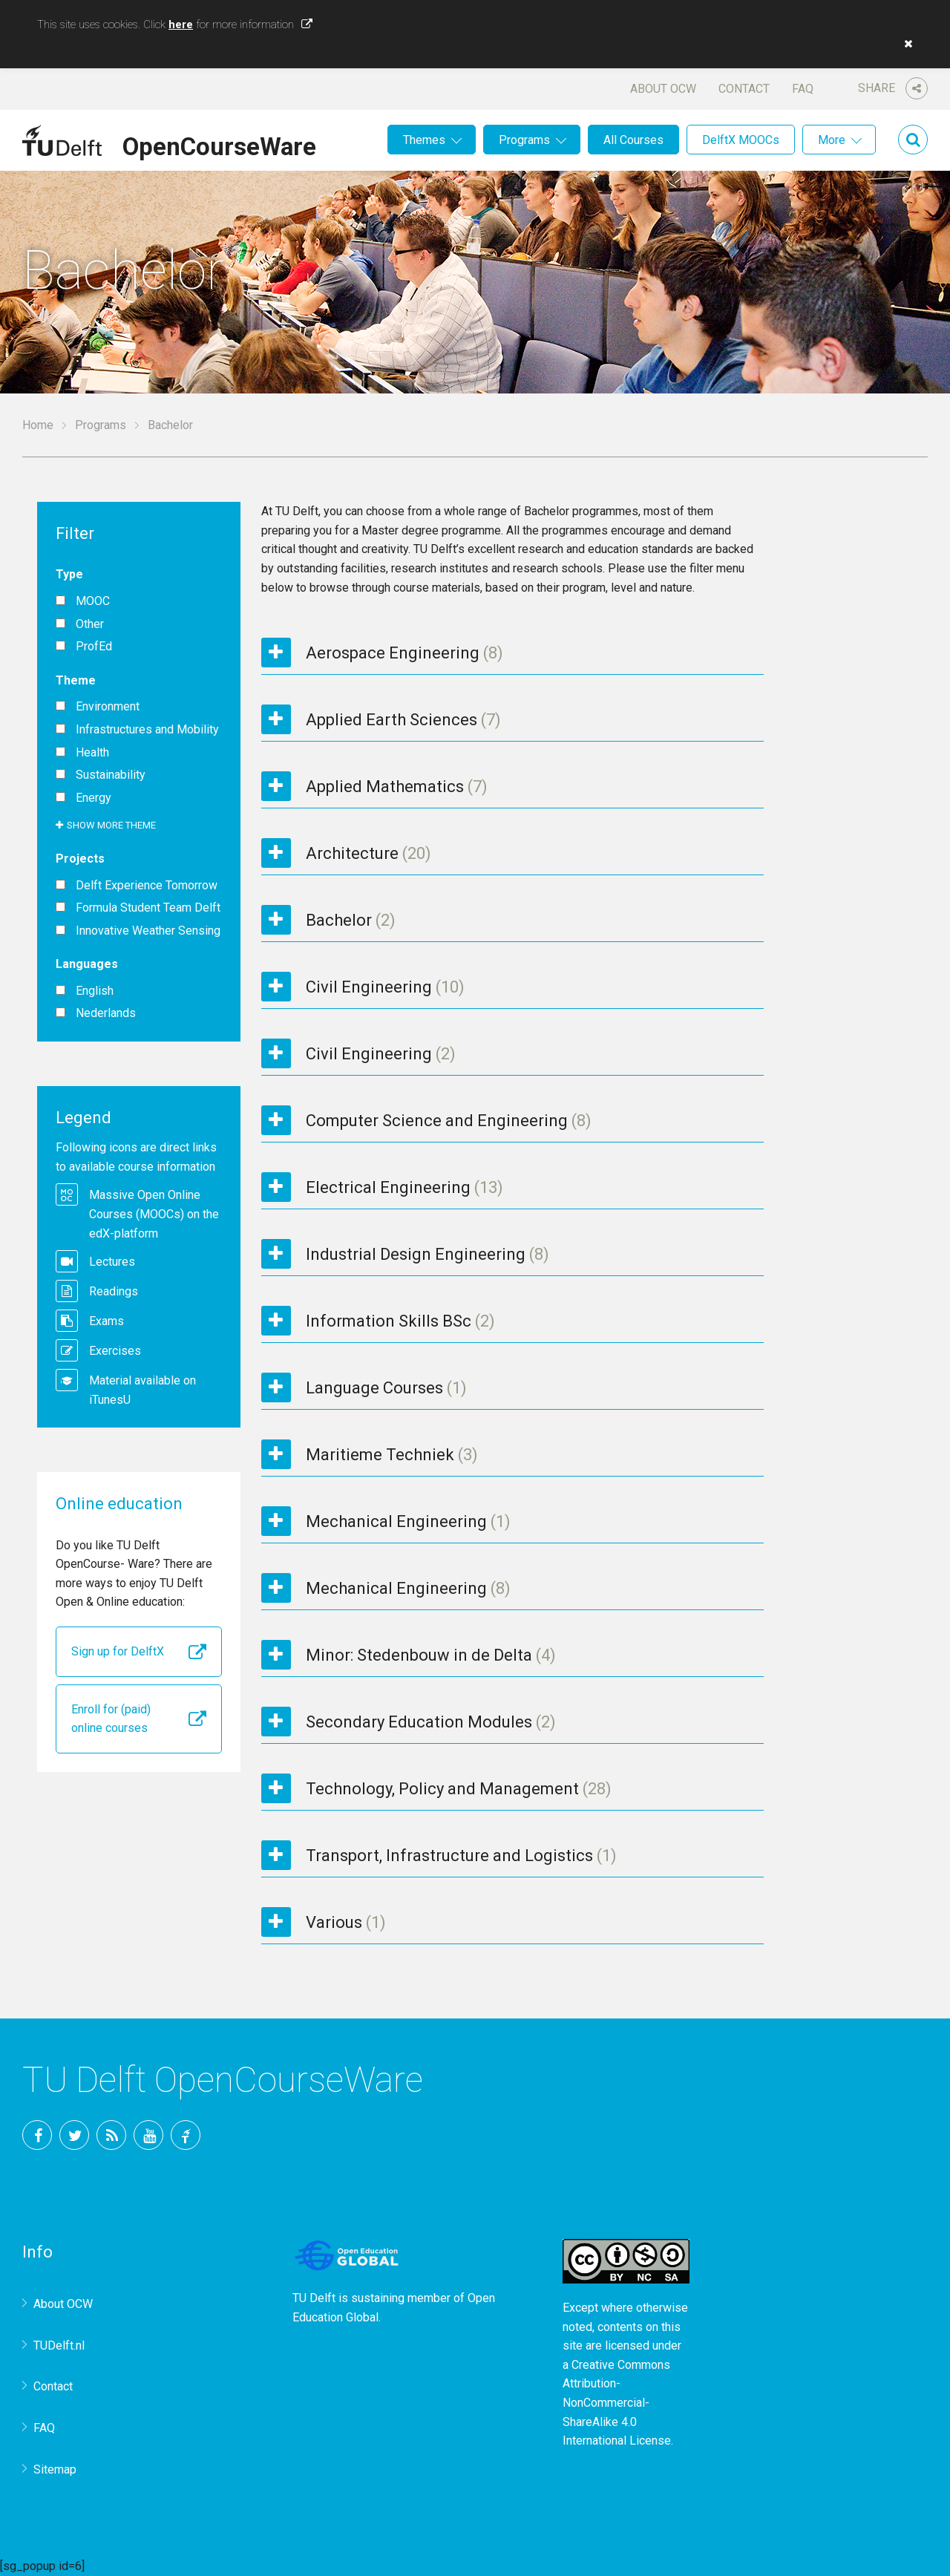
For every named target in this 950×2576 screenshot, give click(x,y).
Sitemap (54, 2469)
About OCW (663, 89)
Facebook (37, 2135)
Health (92, 753)
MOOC (93, 601)
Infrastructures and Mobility (147, 730)
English (95, 991)
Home (37, 425)
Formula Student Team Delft (148, 908)
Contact (744, 89)
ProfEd (94, 647)
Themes (424, 140)
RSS (111, 2135)
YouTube (148, 2135)
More (831, 140)
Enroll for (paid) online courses (111, 1719)
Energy (93, 798)
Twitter (74, 2135)
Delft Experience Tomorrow (146, 886)
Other (90, 624)
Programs (524, 140)
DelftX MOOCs (740, 140)
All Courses (633, 140)
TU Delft (185, 2135)
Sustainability (110, 775)
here (180, 24)
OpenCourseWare (219, 144)
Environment (108, 707)
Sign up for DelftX (117, 1651)
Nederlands (106, 1013)
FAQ (802, 89)
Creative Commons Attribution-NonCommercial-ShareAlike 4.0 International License (617, 2403)
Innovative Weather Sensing (148, 931)
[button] (905, 43)
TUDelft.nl (59, 2345)
